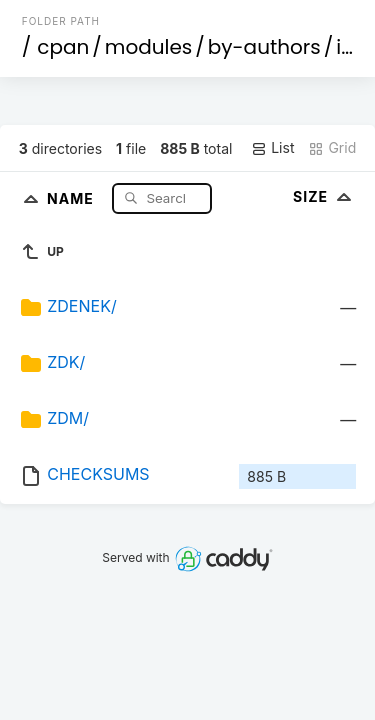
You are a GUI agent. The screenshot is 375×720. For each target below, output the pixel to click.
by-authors (264, 47)
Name (72, 197)
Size (324, 196)
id (345, 47)
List (272, 148)
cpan (63, 47)
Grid (332, 148)
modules (148, 47)
